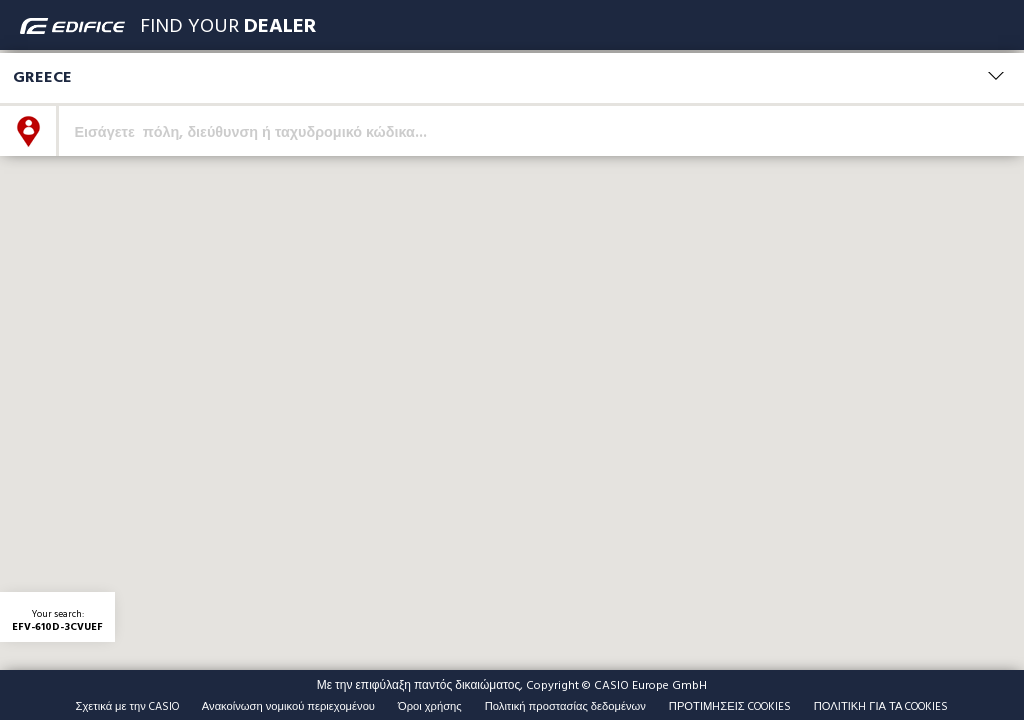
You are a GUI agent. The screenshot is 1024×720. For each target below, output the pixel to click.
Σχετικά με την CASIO (127, 706)
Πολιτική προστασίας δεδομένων (565, 706)
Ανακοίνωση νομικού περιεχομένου (288, 706)
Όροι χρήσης (430, 706)
